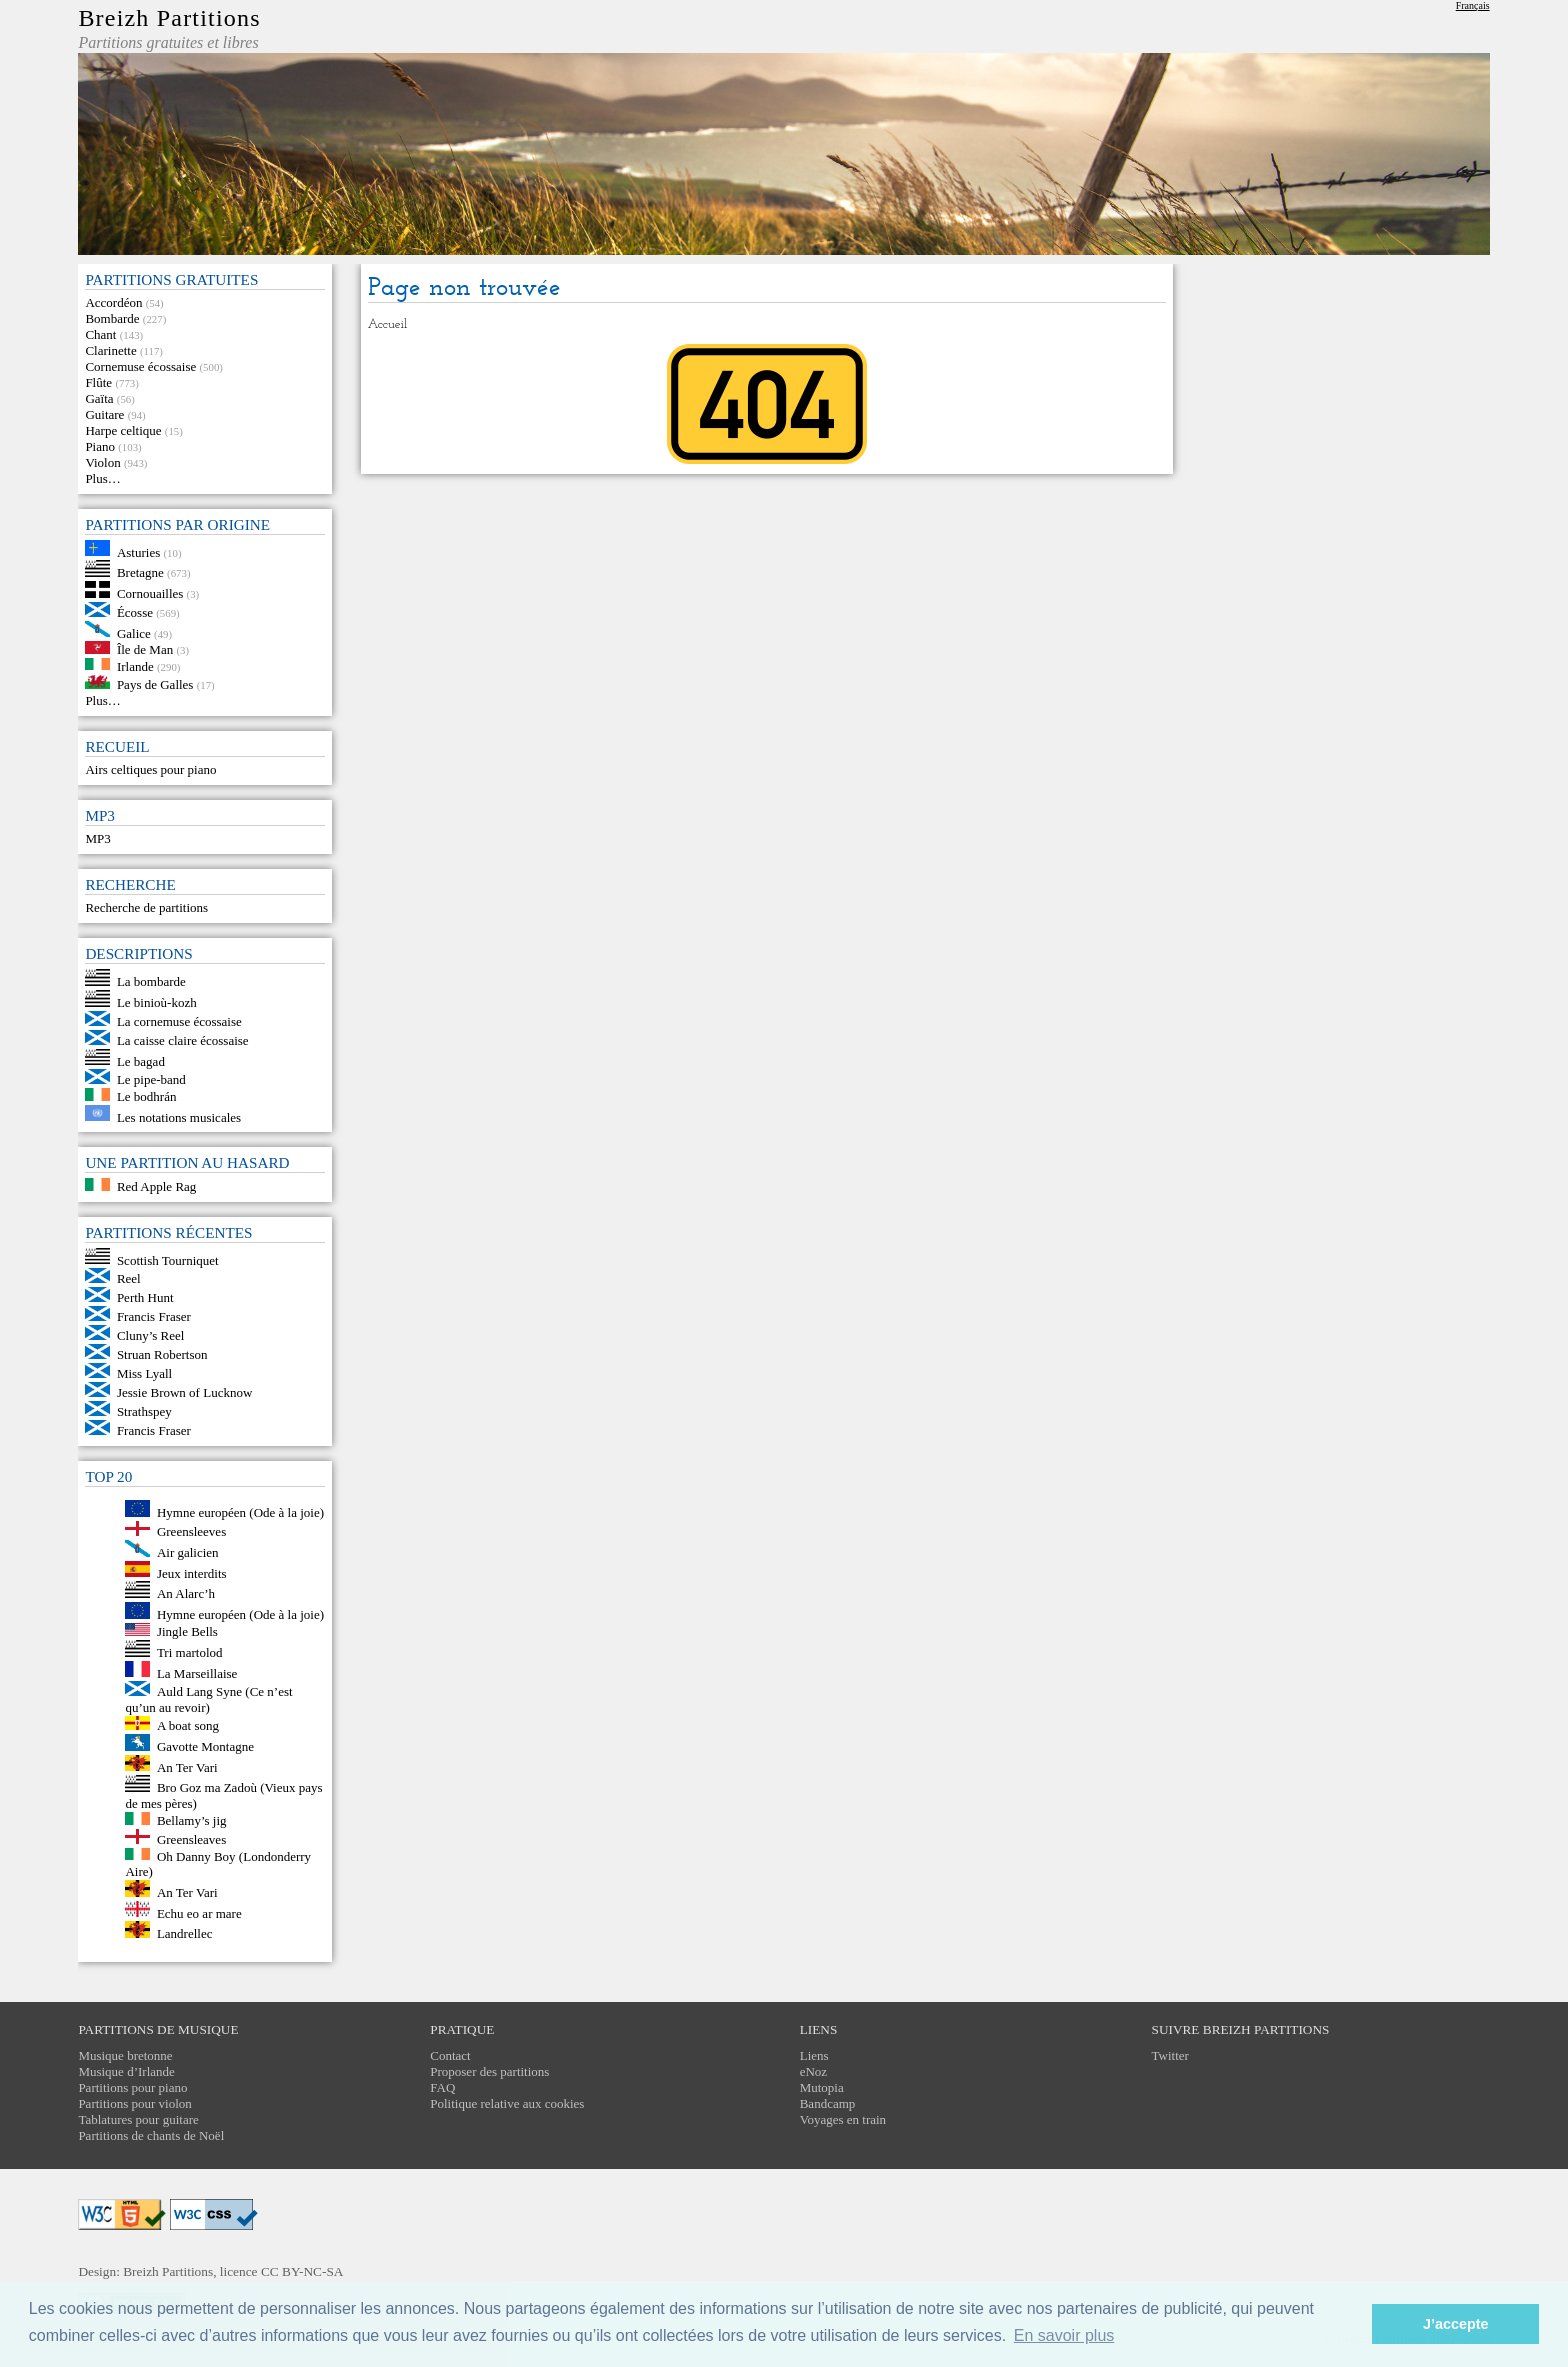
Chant (100, 334)
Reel (129, 1278)
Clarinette (110, 350)
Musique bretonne (125, 2055)
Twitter (1170, 2055)
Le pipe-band (151, 1079)
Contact (450, 2055)
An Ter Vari (187, 1766)
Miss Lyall (144, 1373)
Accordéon (113, 302)
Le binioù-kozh (157, 1002)
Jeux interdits (192, 1572)
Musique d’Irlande (126, 2071)
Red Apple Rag (156, 1186)
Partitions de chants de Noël (151, 2135)
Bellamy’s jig (192, 1820)
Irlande (135, 665)
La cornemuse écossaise (179, 1021)
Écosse (135, 612)
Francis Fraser (154, 1316)
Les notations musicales (179, 1116)
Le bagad (141, 1060)
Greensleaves (191, 1839)
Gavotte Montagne (205, 1746)
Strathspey (144, 1411)
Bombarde (112, 318)
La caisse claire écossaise (183, 1040)
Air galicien (188, 1552)
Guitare (104, 414)
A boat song (188, 1725)
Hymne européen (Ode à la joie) (240, 1512)
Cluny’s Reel (151, 1335)
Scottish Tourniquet (168, 1259)
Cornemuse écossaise (140, 366)
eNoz (813, 2071)
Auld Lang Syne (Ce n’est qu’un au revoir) (208, 1699)
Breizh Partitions (169, 18)
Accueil (388, 324)
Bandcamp (828, 2103)
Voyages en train (843, 2119)
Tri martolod (190, 1652)
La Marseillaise (197, 1672)
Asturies (138, 551)
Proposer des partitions (489, 2071)
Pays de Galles (155, 684)
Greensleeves (191, 1531)
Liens (814, 2055)
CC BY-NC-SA (302, 2271)
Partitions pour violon (134, 2103)
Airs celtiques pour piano (150, 769)
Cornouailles (150, 593)
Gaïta (99, 398)
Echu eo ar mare (199, 1912)
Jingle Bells (187, 1631)
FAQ (442, 2087)
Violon (102, 462)
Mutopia (822, 2087)
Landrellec (185, 1933)
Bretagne (140, 572)
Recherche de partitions (146, 907)
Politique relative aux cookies (507, 2103)
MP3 (97, 838)
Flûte (98, 382)
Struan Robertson (162, 1354)
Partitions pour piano (132, 2087)
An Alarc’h (186, 1593)
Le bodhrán (147, 1096)
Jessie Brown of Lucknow (184, 1392)
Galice (134, 632)
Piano (100, 446)
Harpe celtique (123, 430)
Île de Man (145, 649)
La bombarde (151, 981)
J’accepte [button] (1456, 2324)
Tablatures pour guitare (138, 2119)
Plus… (102, 478)
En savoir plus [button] (1064, 2335)
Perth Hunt (145, 1297)
